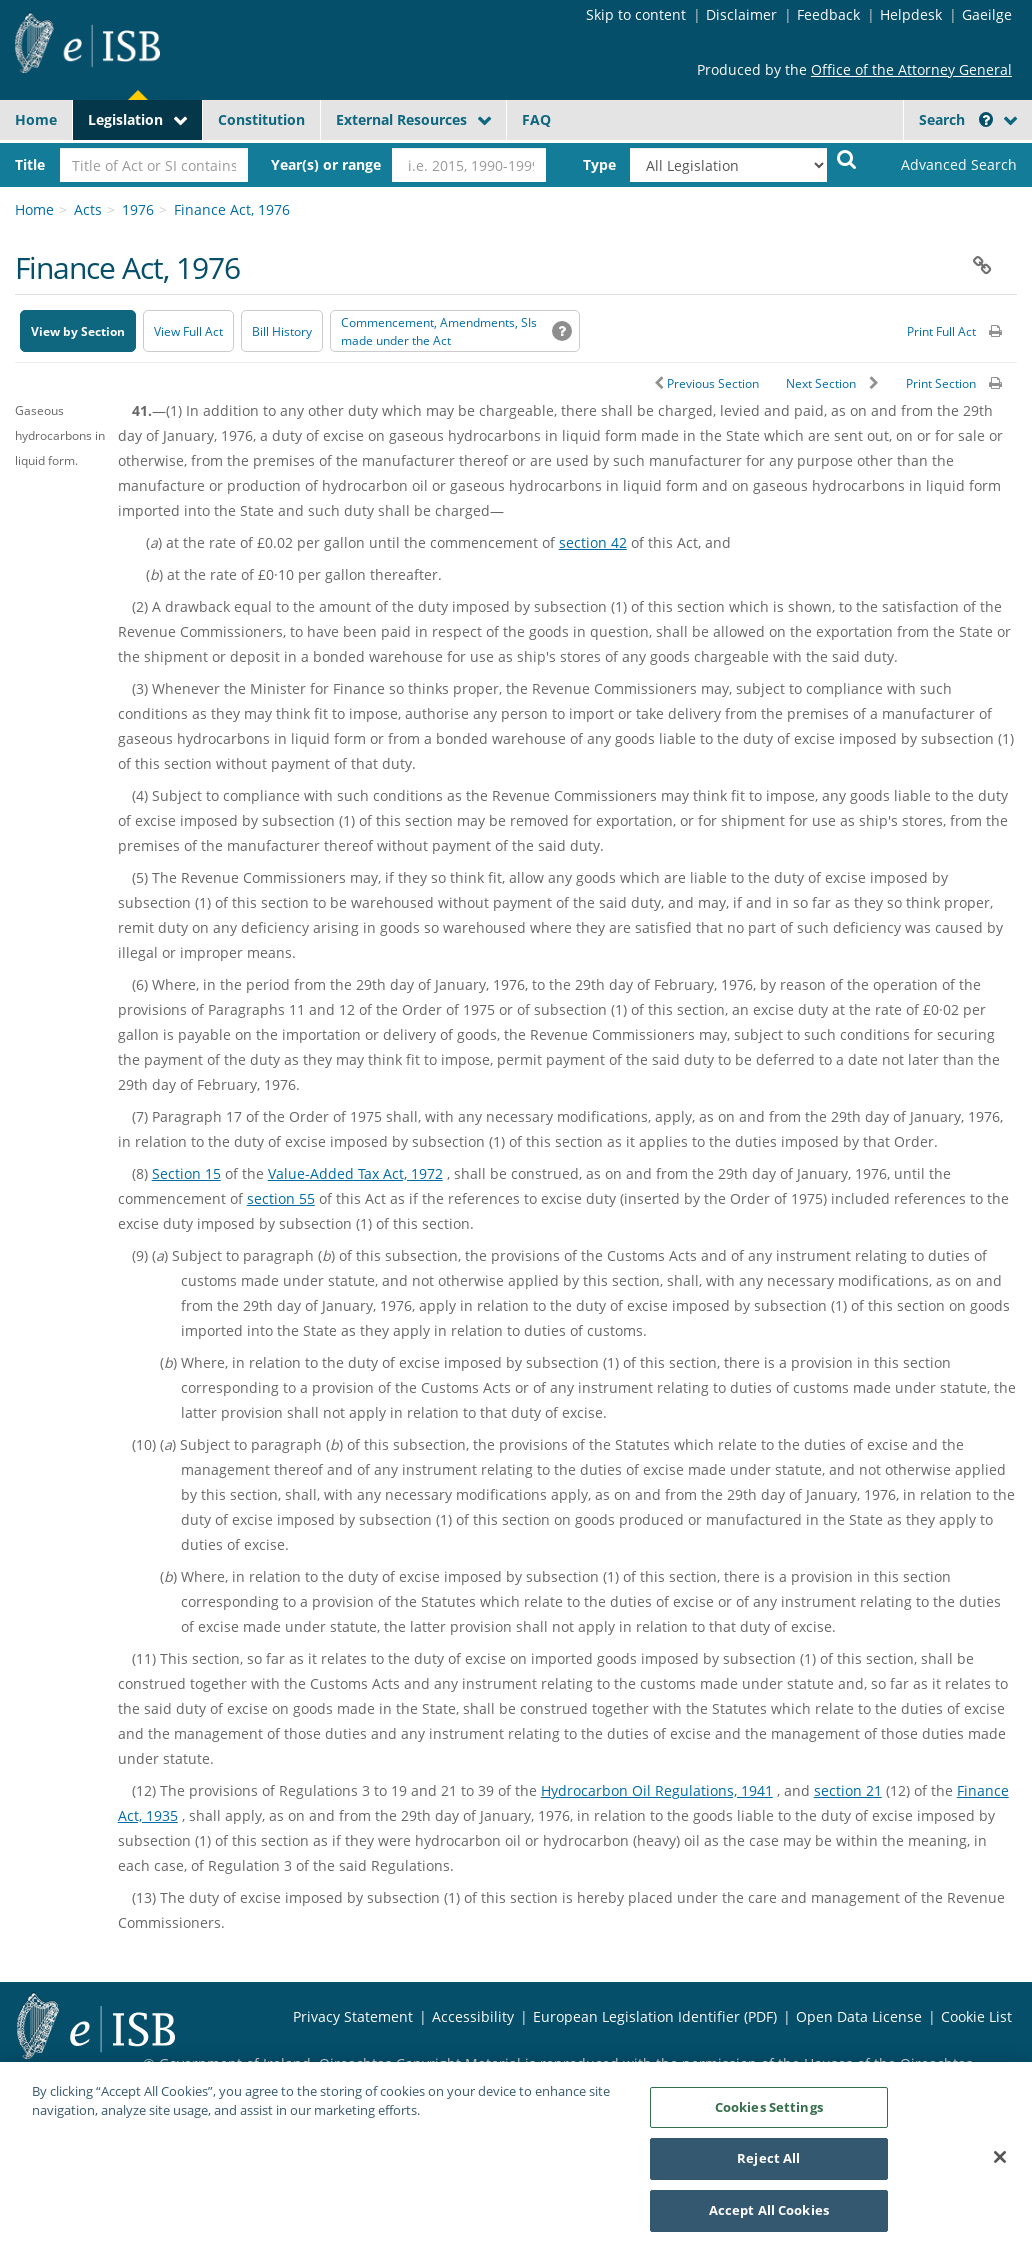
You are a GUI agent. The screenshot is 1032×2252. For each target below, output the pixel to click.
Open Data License (859, 2016)
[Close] (1000, 2167)
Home (36, 119)
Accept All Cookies (769, 2221)
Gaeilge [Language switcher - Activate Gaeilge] (987, 14)
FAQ (536, 119)
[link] (947, 165)
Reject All (768, 2169)
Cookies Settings (769, 2118)
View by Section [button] (78, 331)
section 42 (593, 542)
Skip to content (636, 14)
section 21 (848, 1790)
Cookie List (976, 2016)
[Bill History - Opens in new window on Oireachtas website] (282, 331)
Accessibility (473, 2016)
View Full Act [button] (188, 331)
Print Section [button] (941, 383)
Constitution (261, 119)
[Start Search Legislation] (847, 158)
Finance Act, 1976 (232, 209)
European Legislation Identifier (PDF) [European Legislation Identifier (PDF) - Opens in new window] (655, 2016)
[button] (986, 119)
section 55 (281, 1198)
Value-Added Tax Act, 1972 (355, 1173)
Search (956, 119)
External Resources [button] (401, 119)
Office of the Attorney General (911, 69)
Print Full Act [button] (941, 331)
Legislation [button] (125, 119)
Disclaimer (741, 14)
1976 (138, 209)
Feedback (828, 14)
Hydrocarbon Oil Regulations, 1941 (657, 1790)
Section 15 (186, 1173)
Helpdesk (911, 14)
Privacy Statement (353, 2016)
